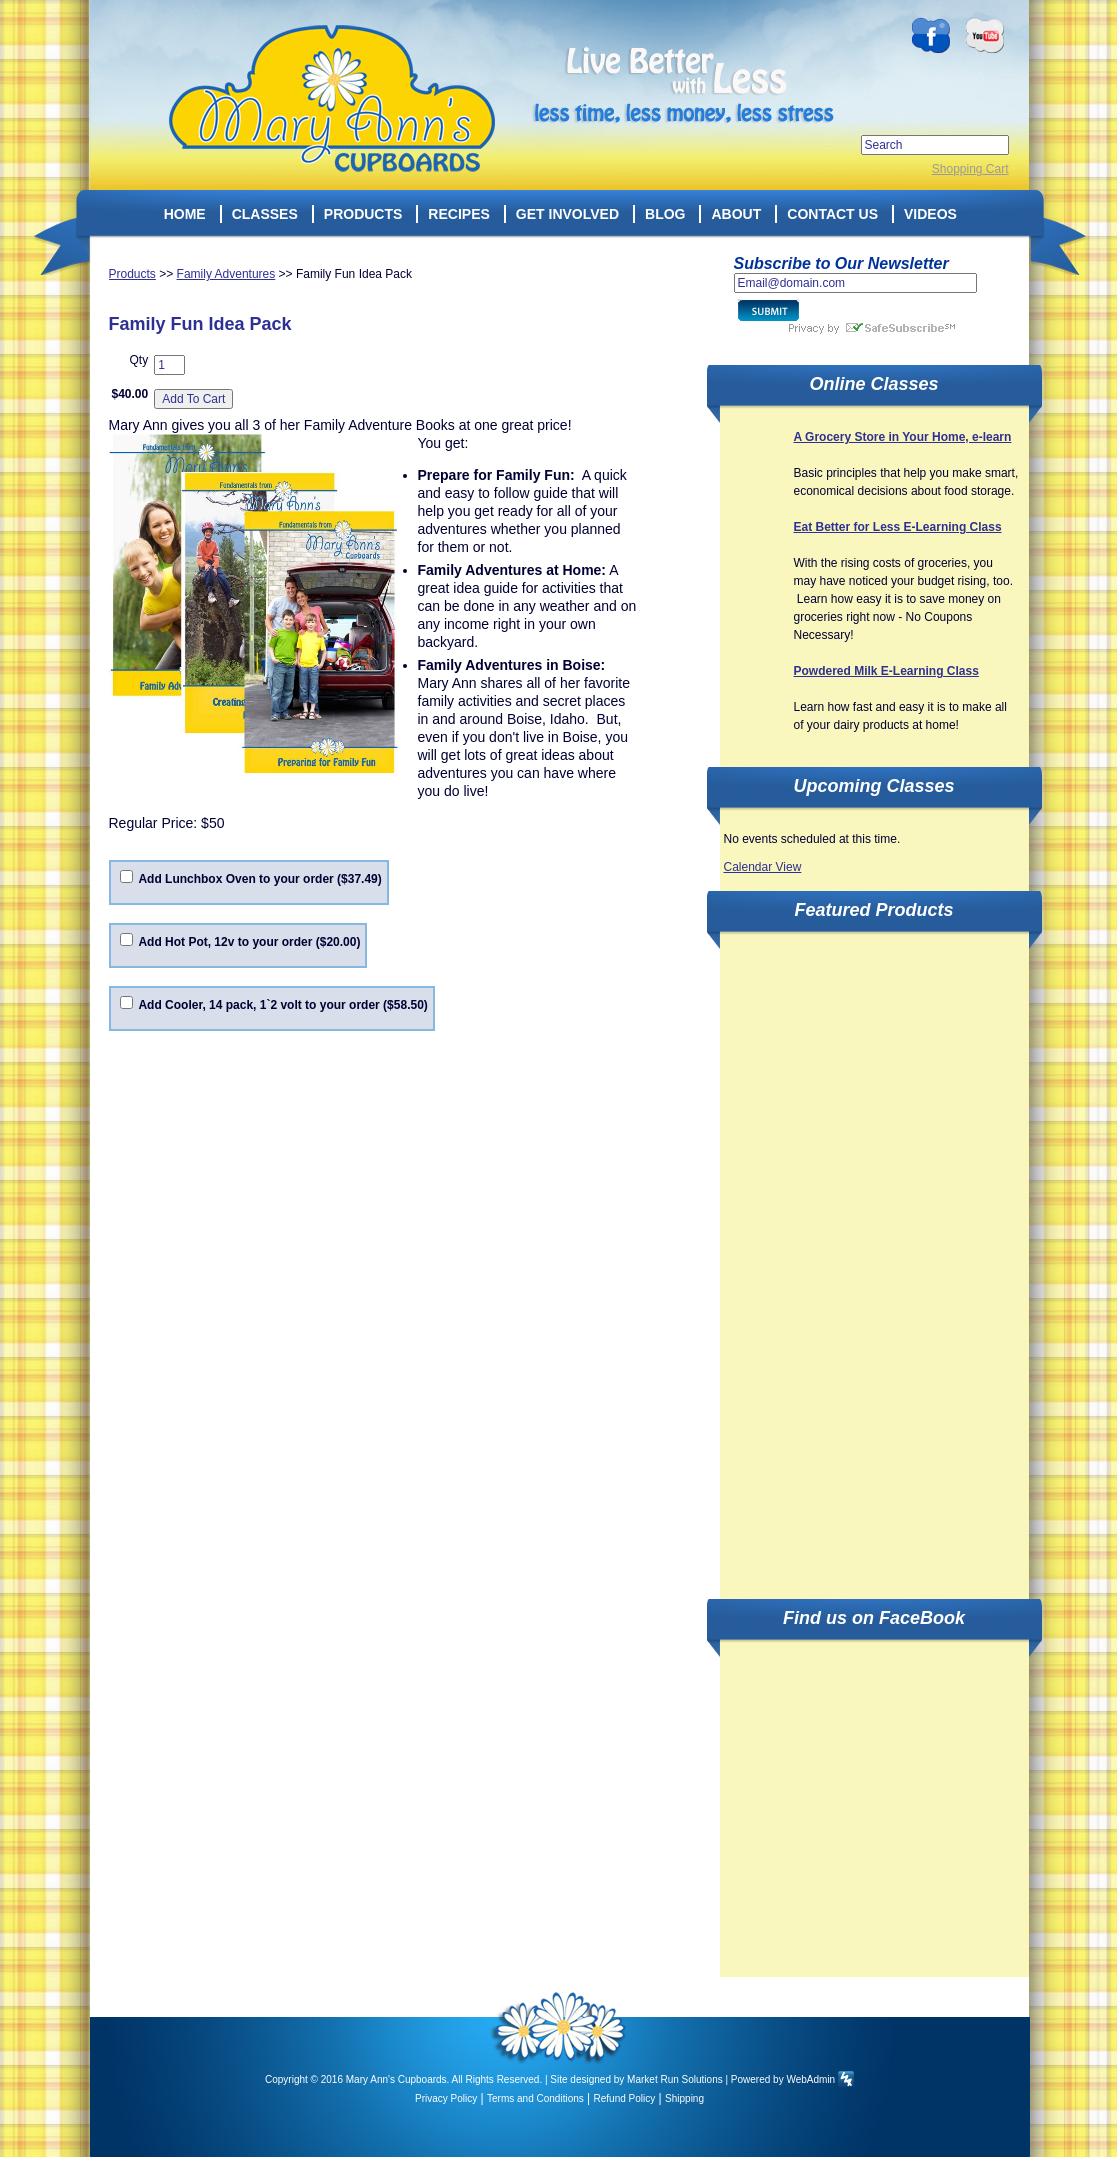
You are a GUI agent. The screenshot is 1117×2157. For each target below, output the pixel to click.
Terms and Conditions (535, 2098)
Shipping (684, 2098)
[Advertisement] (818, 1254)
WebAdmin (810, 2079)
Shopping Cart (970, 169)
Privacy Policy (446, 2098)
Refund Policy (625, 2098)
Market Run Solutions (675, 2079)
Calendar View (763, 867)
